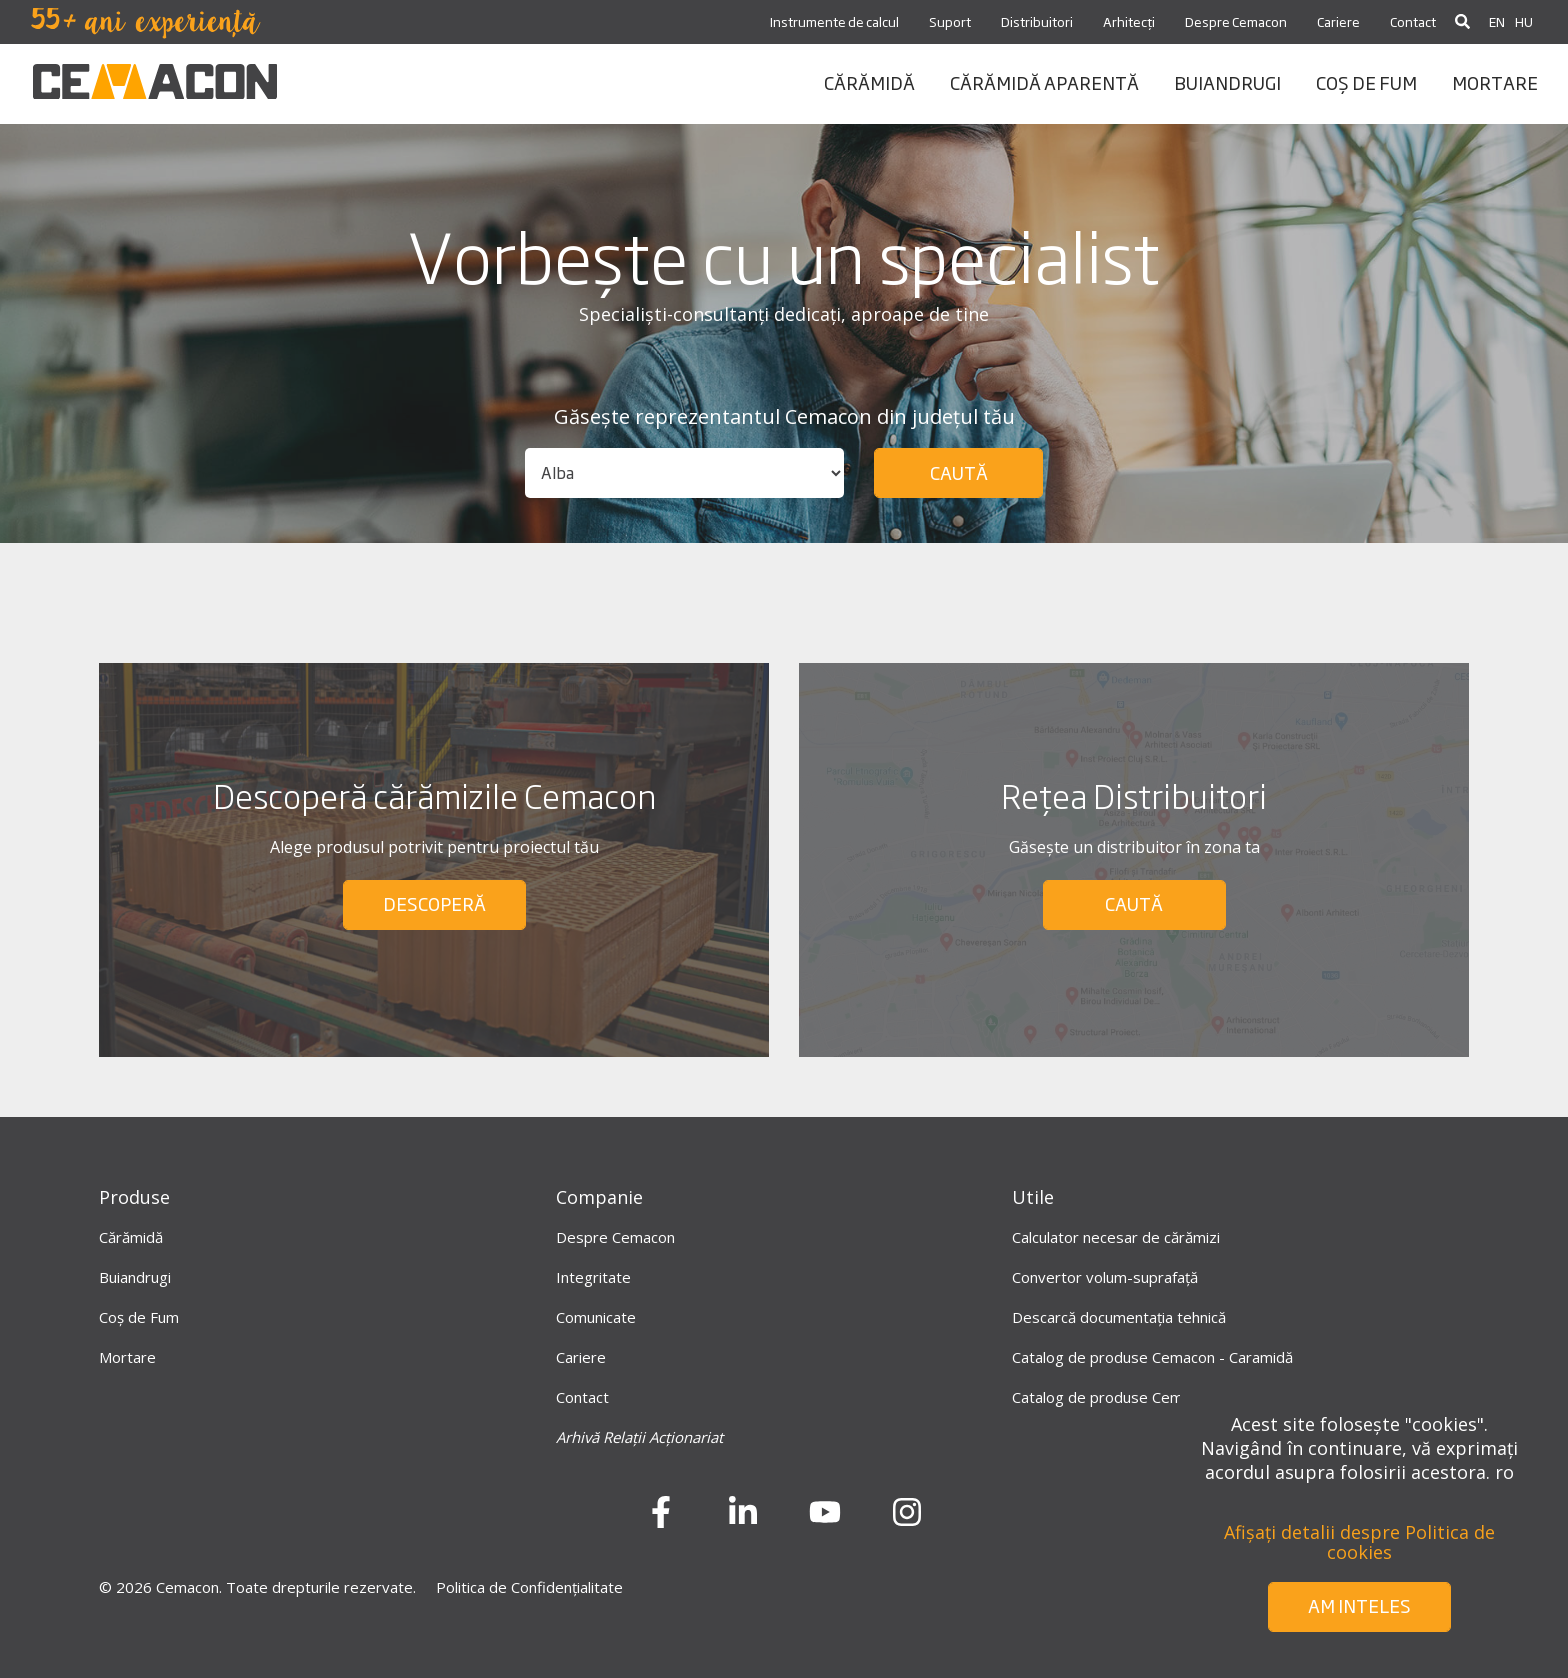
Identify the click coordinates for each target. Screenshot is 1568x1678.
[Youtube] (825, 1519)
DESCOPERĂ (434, 903)
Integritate (593, 1277)
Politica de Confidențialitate (529, 1587)
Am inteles (1359, 1605)
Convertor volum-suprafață (1105, 1277)
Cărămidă (131, 1237)
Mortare (127, 1357)
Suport (950, 21)
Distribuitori (1037, 21)
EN (1497, 21)
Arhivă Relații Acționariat (639, 1437)
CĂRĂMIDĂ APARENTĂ (1044, 82)
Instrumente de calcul (834, 21)
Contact (1413, 21)
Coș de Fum (139, 1317)
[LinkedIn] (743, 1519)
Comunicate (596, 1317)
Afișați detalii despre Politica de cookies (1359, 1542)
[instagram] (907, 1519)
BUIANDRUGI (1227, 82)
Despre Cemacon (1236, 21)
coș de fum (1366, 82)
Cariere (1338, 21)
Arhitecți (1129, 21)
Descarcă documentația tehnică (1119, 1317)
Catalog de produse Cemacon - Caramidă (1152, 1357)
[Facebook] (661, 1519)
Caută (959, 472)
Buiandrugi (135, 1277)
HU (1524, 21)
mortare (1495, 82)
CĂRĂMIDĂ (869, 82)
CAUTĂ (1134, 903)
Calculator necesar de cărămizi (1116, 1237)
